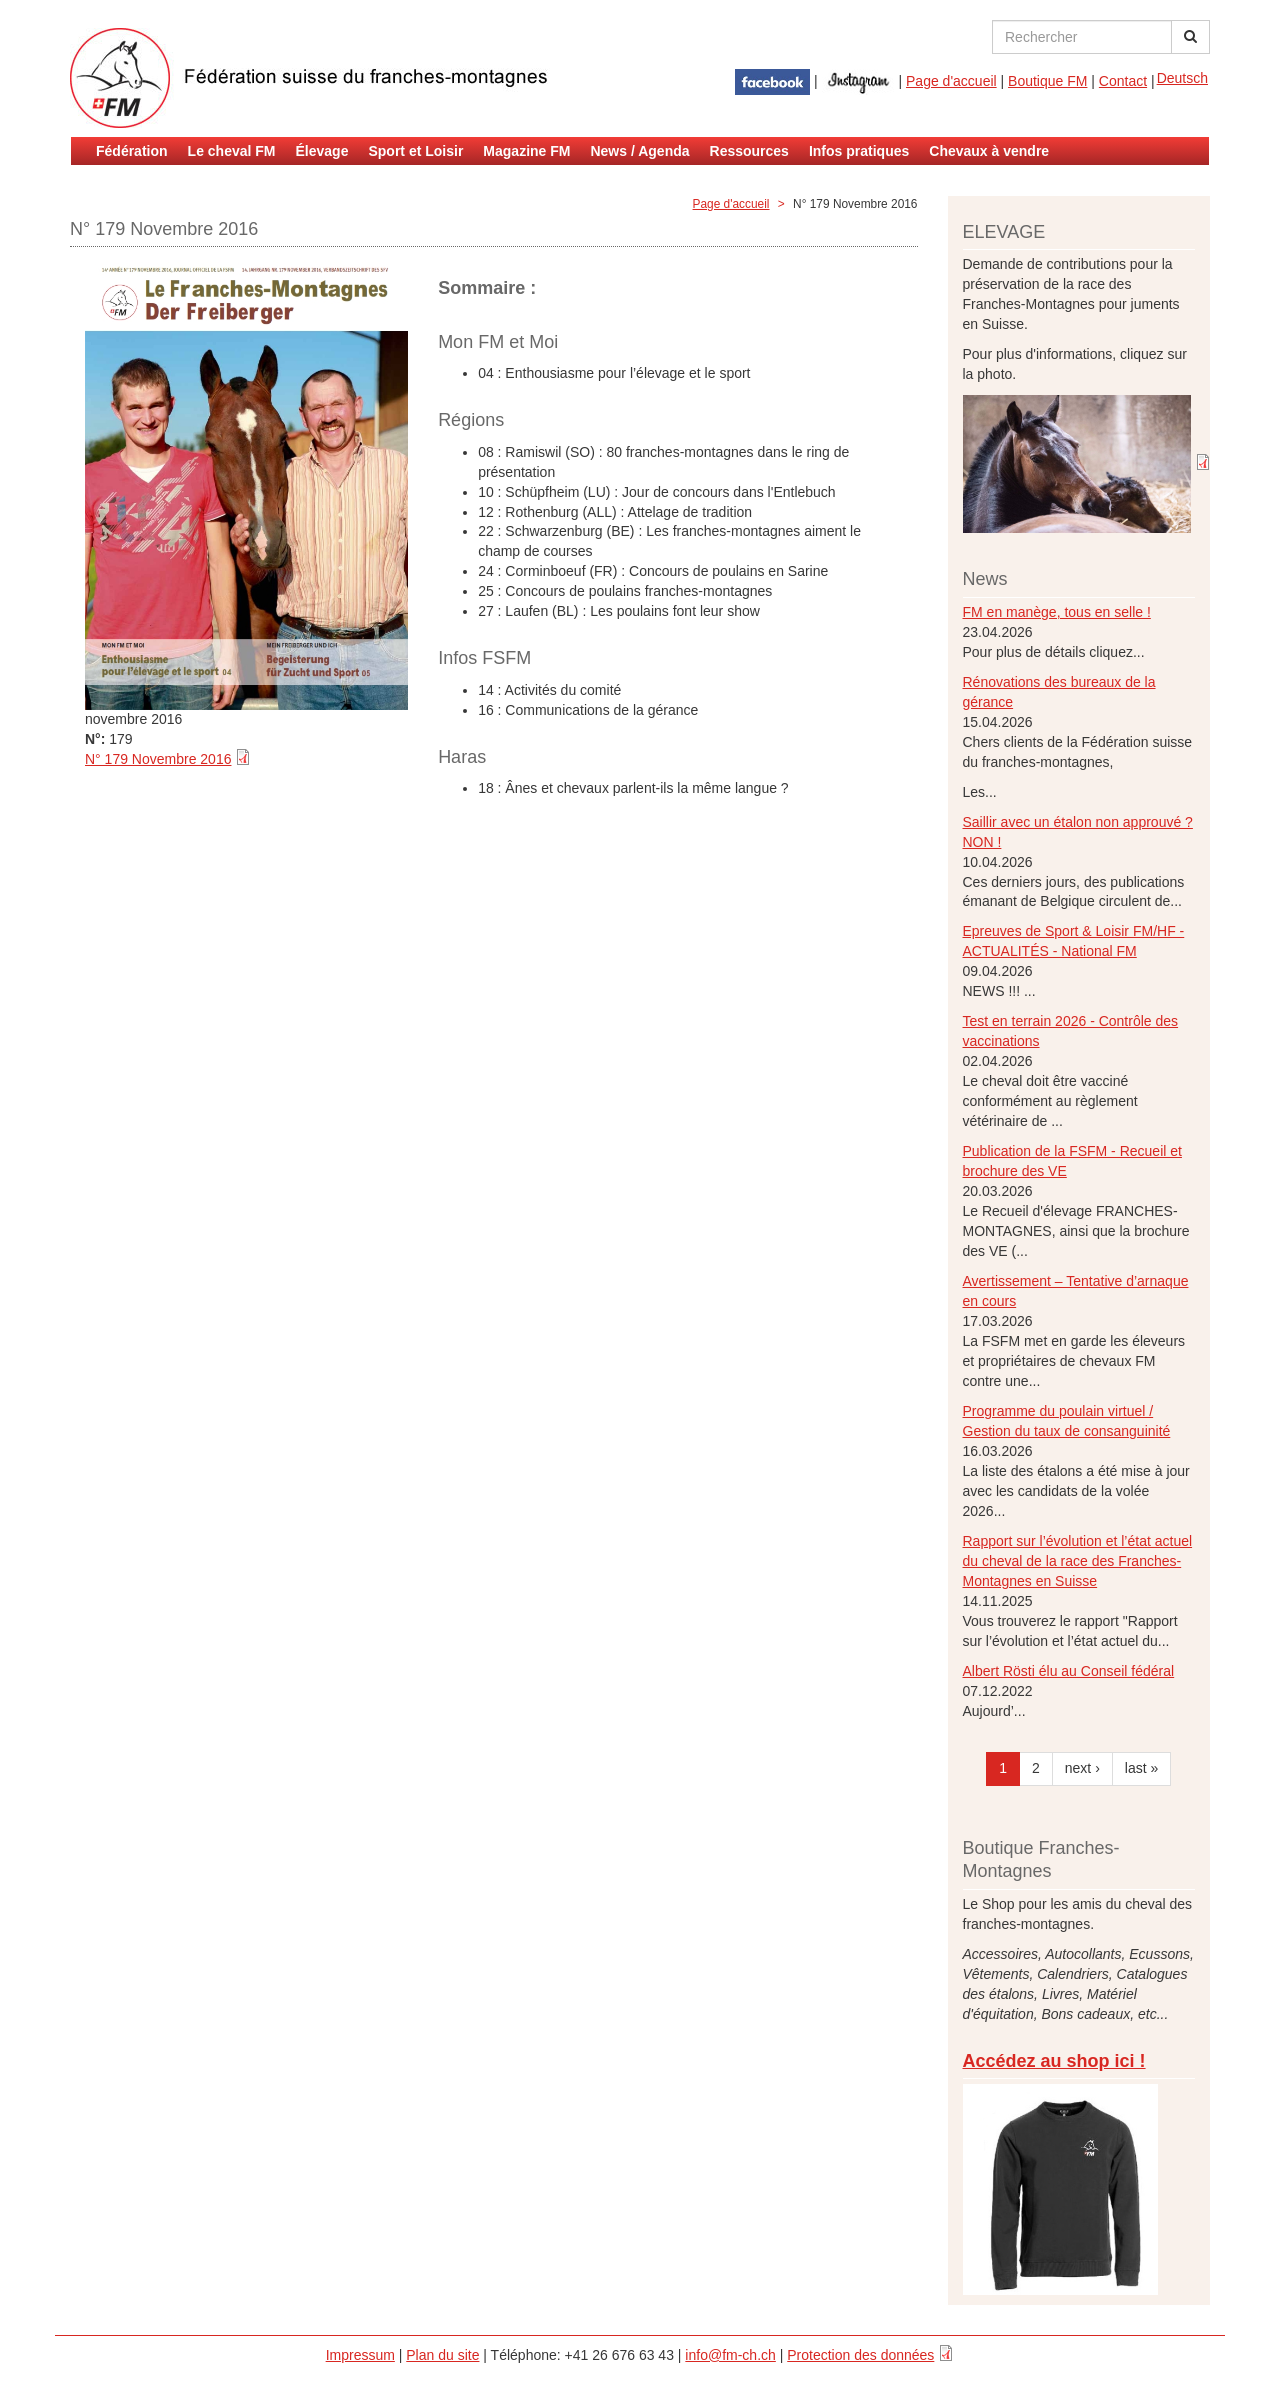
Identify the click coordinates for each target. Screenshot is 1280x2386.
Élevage (322, 151)
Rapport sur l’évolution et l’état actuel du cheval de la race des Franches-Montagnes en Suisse (1078, 1561)
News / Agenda (639, 151)
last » (1141, 1768)
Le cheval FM (232, 151)
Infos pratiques (859, 151)
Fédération (132, 151)
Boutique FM (1047, 81)
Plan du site (442, 2355)
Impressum (360, 2355)
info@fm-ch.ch (730, 2355)
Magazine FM (526, 151)
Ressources (749, 151)
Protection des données (860, 2355)
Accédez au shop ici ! (1054, 2061)
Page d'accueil (951, 81)
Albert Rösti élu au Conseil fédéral (1069, 1671)
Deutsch (1182, 78)
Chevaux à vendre (989, 151)
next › (1082, 1768)
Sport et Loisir (415, 151)
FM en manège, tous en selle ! (1057, 612)
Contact (1123, 81)
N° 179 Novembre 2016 (158, 759)
